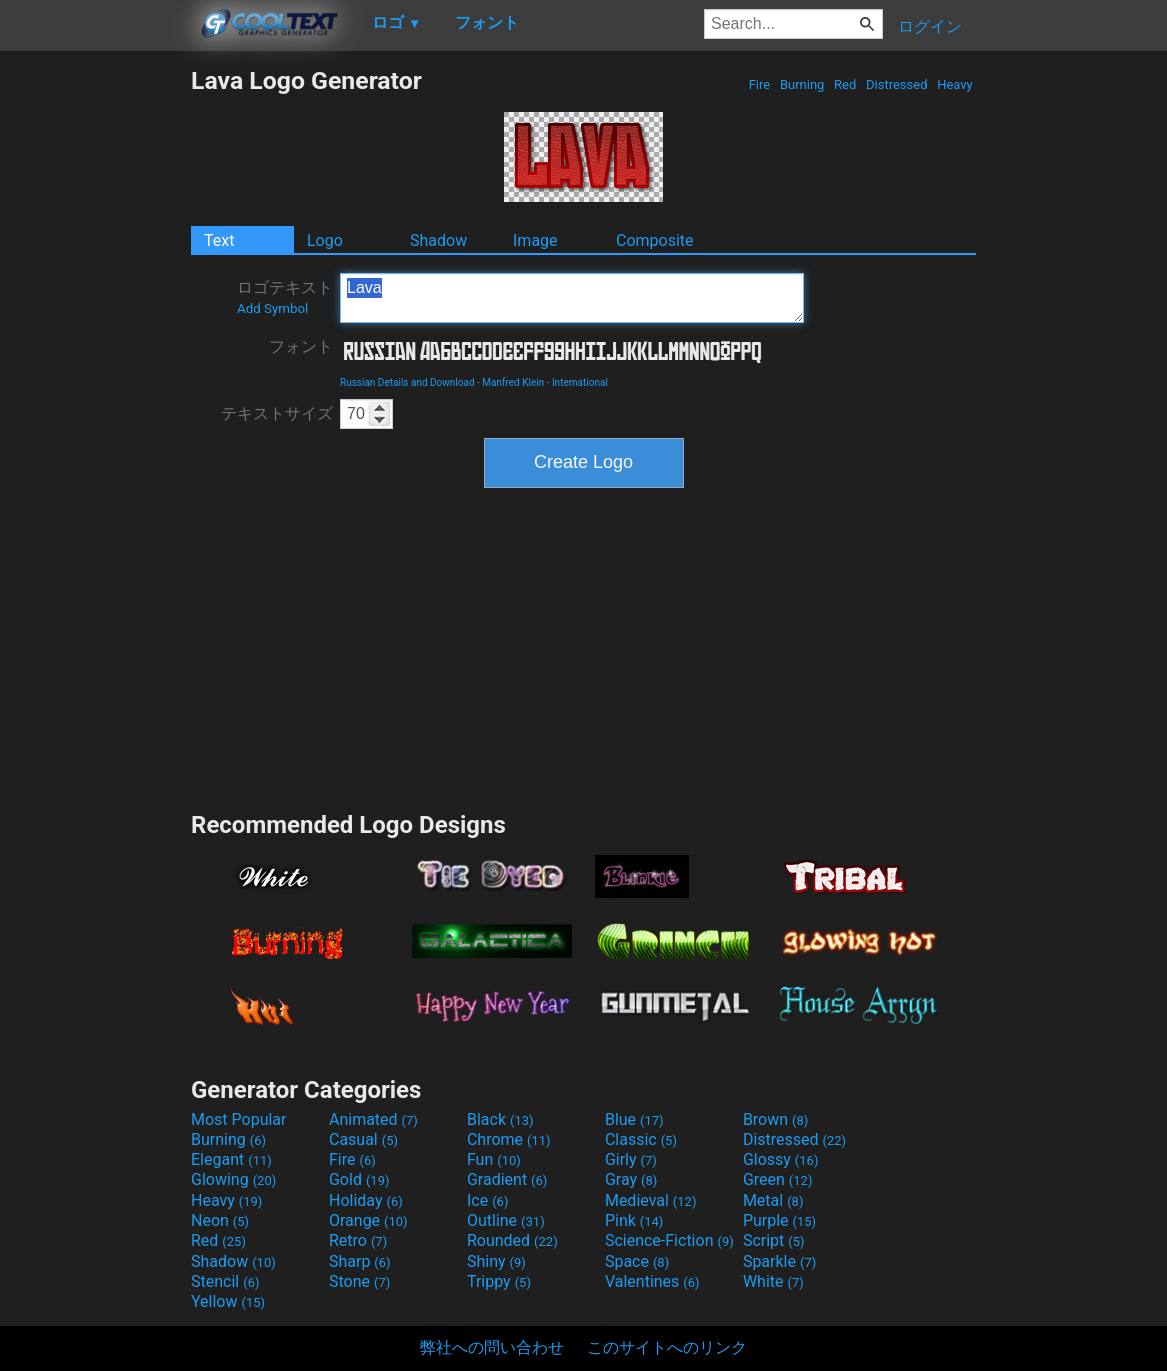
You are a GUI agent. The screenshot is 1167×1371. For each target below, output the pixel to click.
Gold (359, 1179)
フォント (301, 346)
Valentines (652, 1281)
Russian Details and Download (407, 382)
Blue (634, 1119)
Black (500, 1119)
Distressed (897, 84)
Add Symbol (272, 308)
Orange (368, 1220)
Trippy (499, 1281)
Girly (631, 1159)
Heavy (955, 84)
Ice (487, 1200)
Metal (773, 1200)
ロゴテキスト (285, 297)
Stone (359, 1281)
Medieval (651, 1200)
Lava (572, 298)
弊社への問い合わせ (492, 1347)
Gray (631, 1179)
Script (774, 1240)
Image (535, 240)
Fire (759, 84)
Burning (802, 84)
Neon (220, 1220)
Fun (494, 1159)
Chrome (509, 1139)
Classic (641, 1139)
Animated (373, 1119)
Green (778, 1179)
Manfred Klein (513, 382)
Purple (779, 1220)
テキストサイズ (277, 413)
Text (219, 240)
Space (637, 1261)
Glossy (781, 1159)
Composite (655, 240)
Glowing (233, 1179)
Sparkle (779, 1261)
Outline (506, 1220)
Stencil (225, 1281)
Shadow (438, 240)
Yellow (228, 1301)
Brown (775, 1119)
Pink (634, 1220)
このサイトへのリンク (667, 1347)
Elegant (231, 1159)
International (580, 382)
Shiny (496, 1261)
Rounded (512, 1240)
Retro (358, 1240)
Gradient (507, 1179)
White (773, 1281)
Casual (363, 1139)
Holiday (366, 1200)
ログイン (930, 26)
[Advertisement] (95, 366)
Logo (325, 240)
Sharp (360, 1261)
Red (845, 84)
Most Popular (239, 1119)
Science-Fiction (669, 1240)
